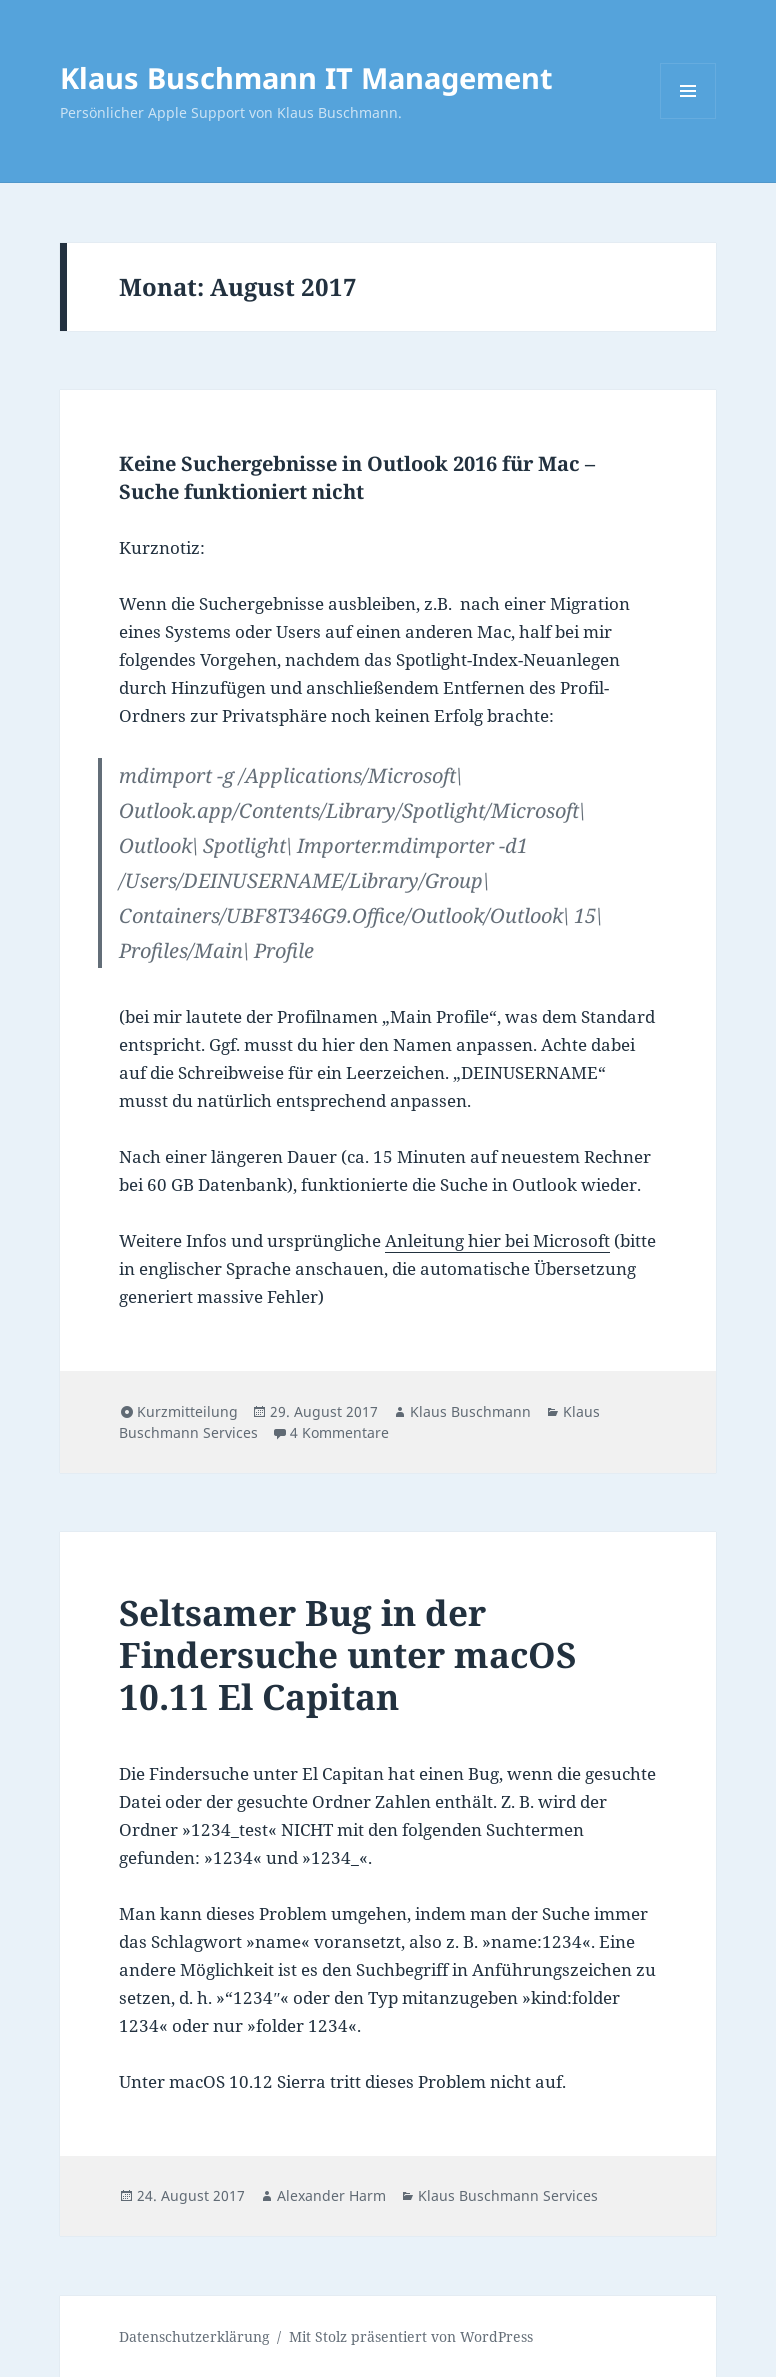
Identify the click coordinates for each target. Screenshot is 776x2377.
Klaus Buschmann (470, 1411)
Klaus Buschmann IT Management (306, 77)
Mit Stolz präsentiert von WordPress (411, 2336)
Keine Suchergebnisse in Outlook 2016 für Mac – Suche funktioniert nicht (357, 477)
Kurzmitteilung (187, 1411)
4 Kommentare (339, 1432)
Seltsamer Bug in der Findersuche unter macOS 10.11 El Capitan (347, 1654)
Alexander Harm (331, 2195)
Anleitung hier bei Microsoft (497, 1240)
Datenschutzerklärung (194, 2336)
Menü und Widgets (688, 118)
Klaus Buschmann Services (508, 2195)
